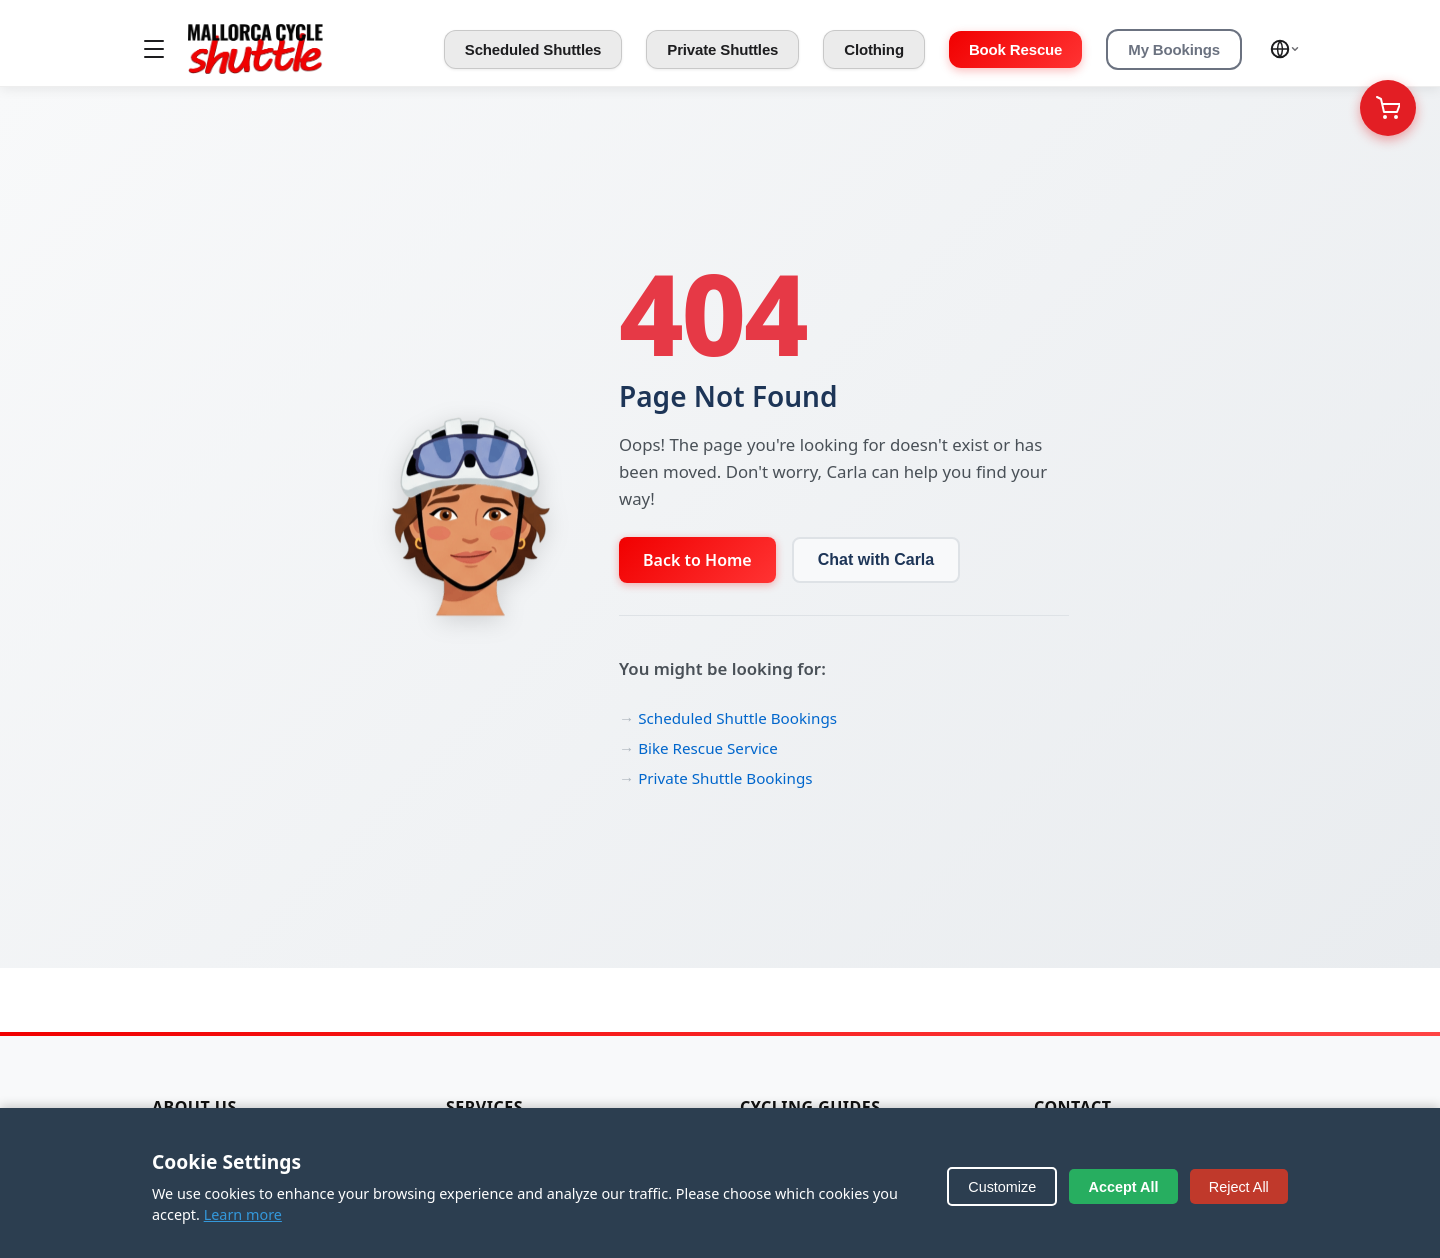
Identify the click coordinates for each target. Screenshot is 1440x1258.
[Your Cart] (1388, 108)
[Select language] (1285, 49)
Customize (1002, 1187)
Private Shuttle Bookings (725, 778)
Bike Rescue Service (708, 748)
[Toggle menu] (154, 49)
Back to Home (697, 560)
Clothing (874, 49)
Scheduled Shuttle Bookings (737, 718)
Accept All (1124, 1187)
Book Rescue (1015, 49)
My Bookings (1174, 49)
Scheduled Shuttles (533, 49)
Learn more (243, 1214)
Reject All (1239, 1187)
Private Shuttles (722, 49)
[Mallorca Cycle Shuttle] (255, 49)
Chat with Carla (876, 559)
